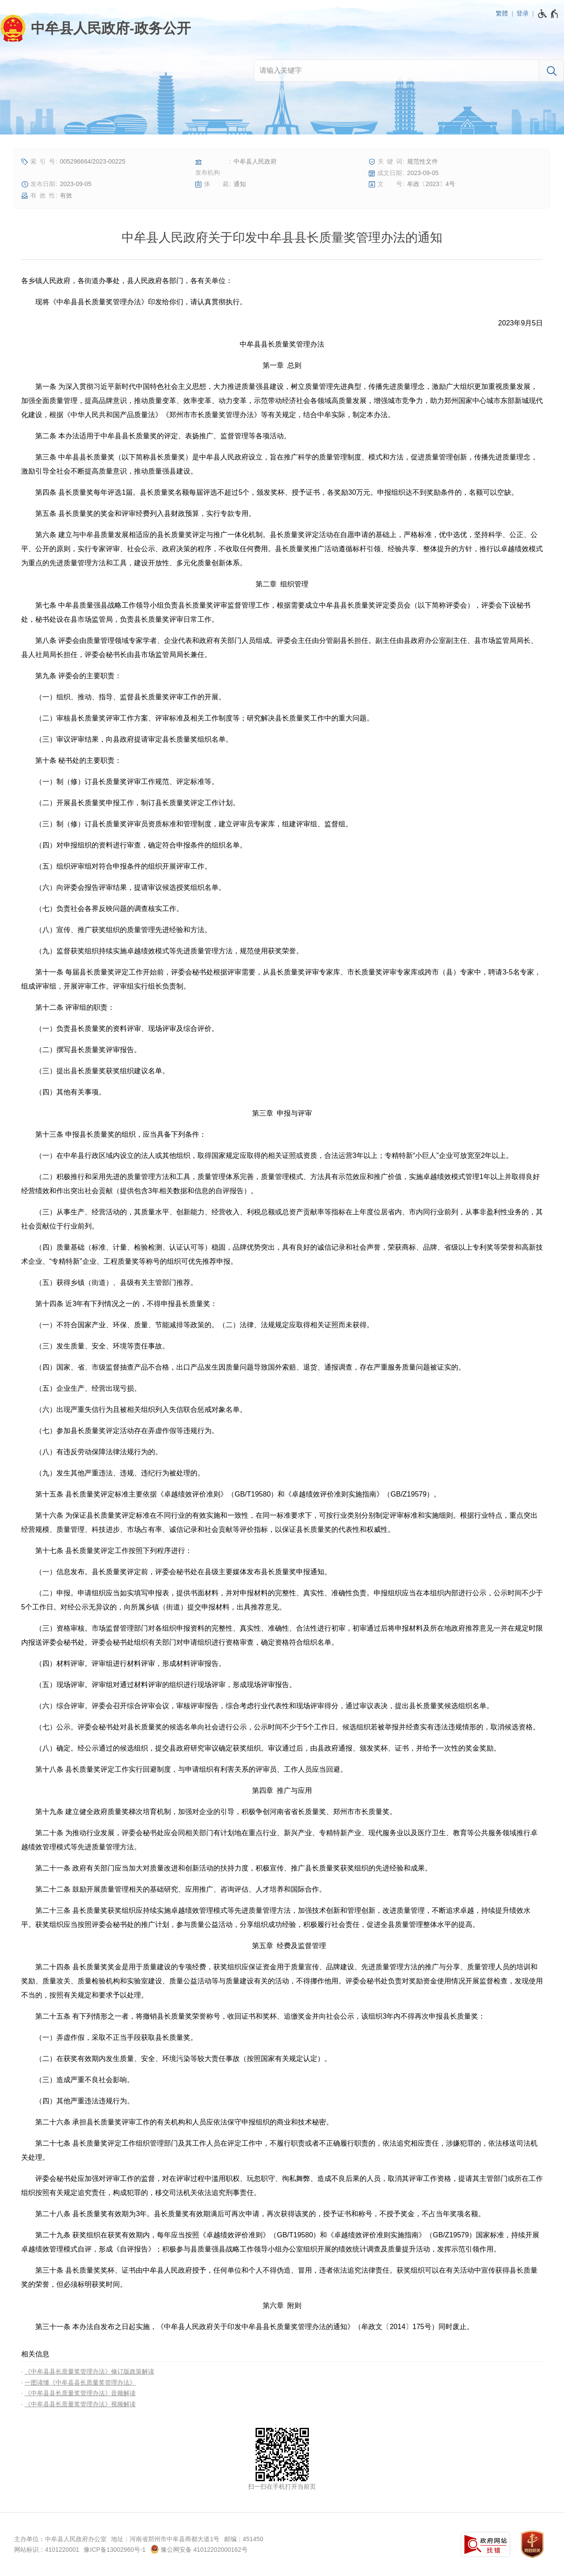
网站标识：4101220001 (46, 2549)
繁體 (502, 13)
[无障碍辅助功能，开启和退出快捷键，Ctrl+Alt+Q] (548, 13)
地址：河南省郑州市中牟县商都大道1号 (165, 2538)
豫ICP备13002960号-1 (114, 2549)
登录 (522, 13)
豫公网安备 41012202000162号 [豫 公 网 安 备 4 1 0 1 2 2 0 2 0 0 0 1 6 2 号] (199, 2549)
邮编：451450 (243, 2538)
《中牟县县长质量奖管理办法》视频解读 (80, 2404)
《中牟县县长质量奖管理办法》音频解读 (80, 2393)
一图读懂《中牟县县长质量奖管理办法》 (80, 2382)
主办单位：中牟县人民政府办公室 (60, 2538)
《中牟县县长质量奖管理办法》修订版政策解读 (89, 2371)
